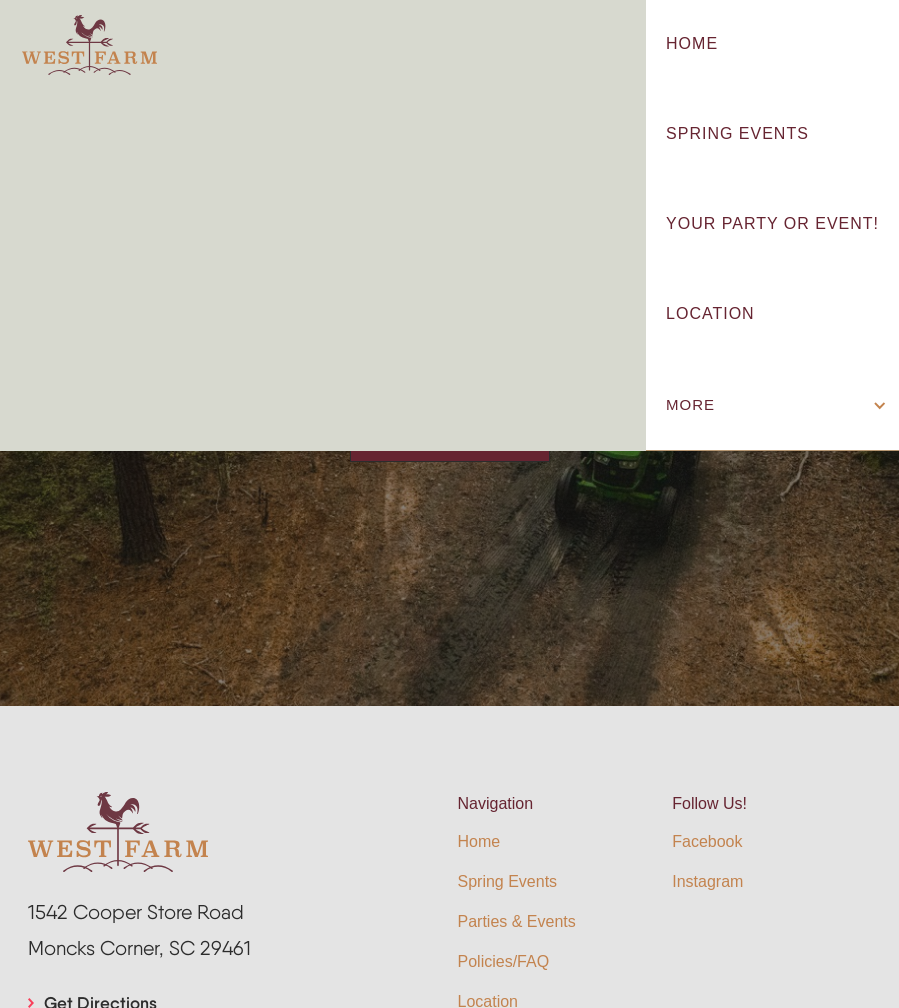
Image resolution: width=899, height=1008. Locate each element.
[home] (89, 45)
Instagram (707, 881)
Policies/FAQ (504, 961)
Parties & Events (517, 921)
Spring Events (508, 881)
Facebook (707, 841)
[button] (772, 405)
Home (479, 841)
